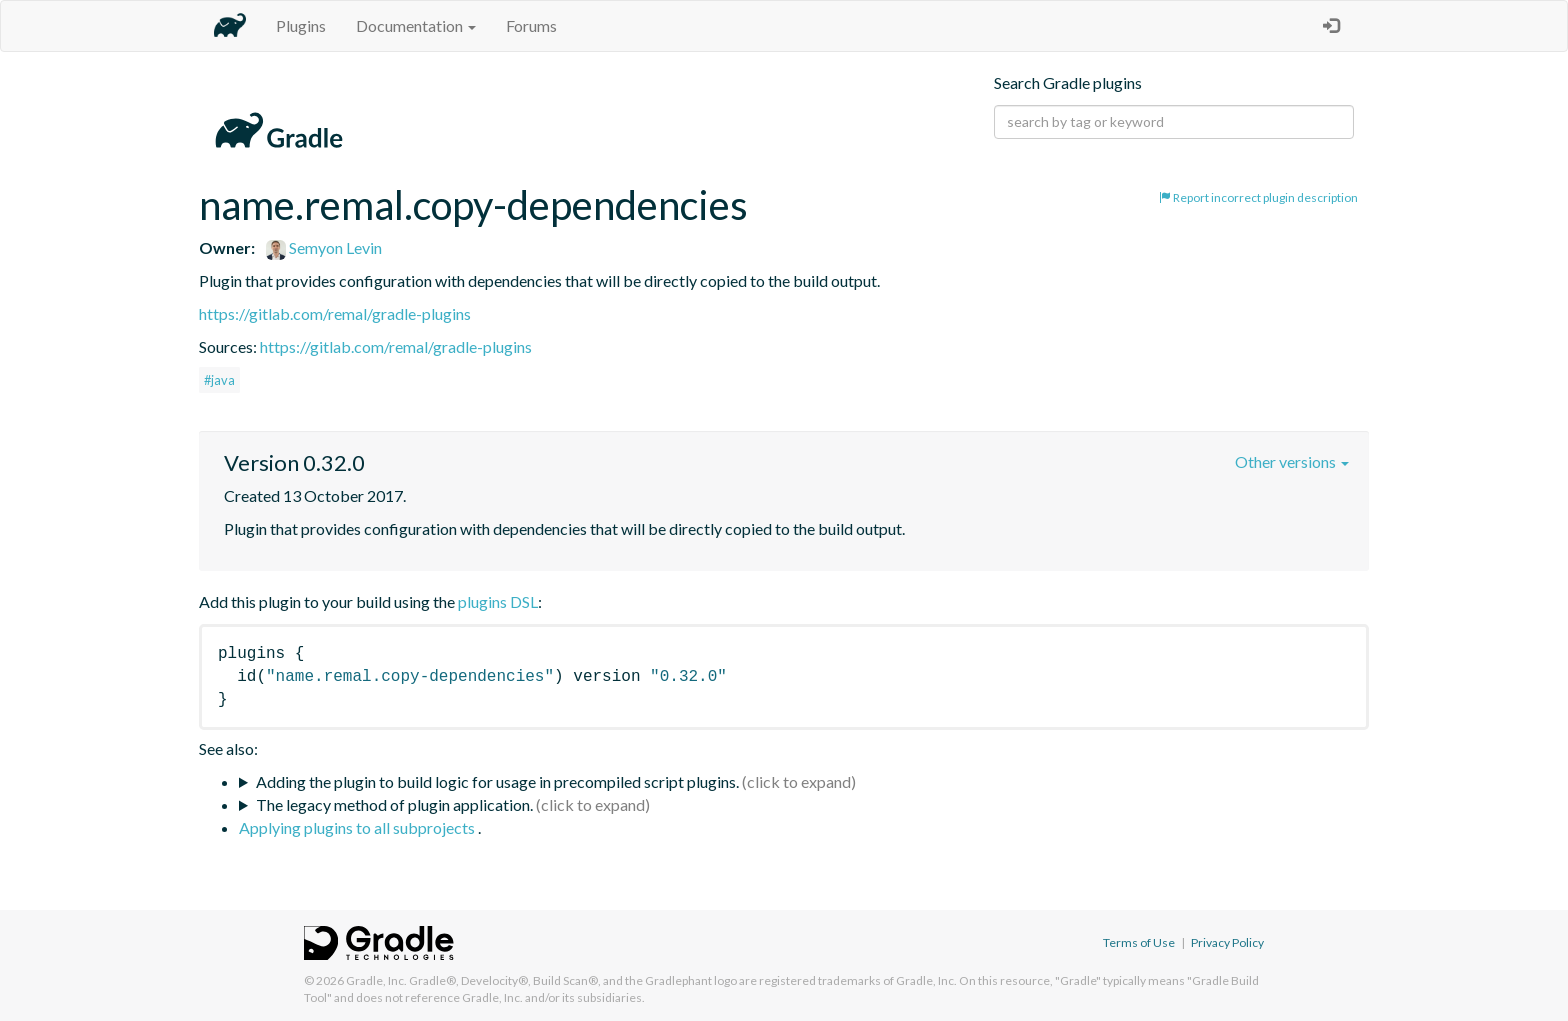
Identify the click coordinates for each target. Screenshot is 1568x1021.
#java (219, 380)
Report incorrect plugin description (1258, 197)
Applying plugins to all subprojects (358, 827)
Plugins (301, 25)
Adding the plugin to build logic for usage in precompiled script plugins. (497, 781)
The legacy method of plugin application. (394, 804)
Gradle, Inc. (376, 980)
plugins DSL (498, 601)
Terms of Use (1139, 942)
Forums (531, 25)
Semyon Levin (324, 247)
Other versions (1292, 461)
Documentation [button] (416, 25)
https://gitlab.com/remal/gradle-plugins (335, 313)
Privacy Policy (1227, 942)
